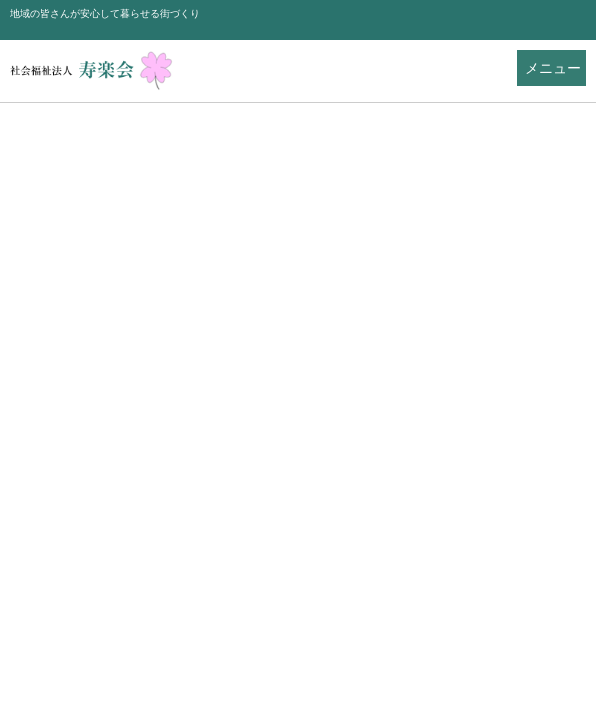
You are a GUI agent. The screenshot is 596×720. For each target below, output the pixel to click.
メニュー (553, 68)
